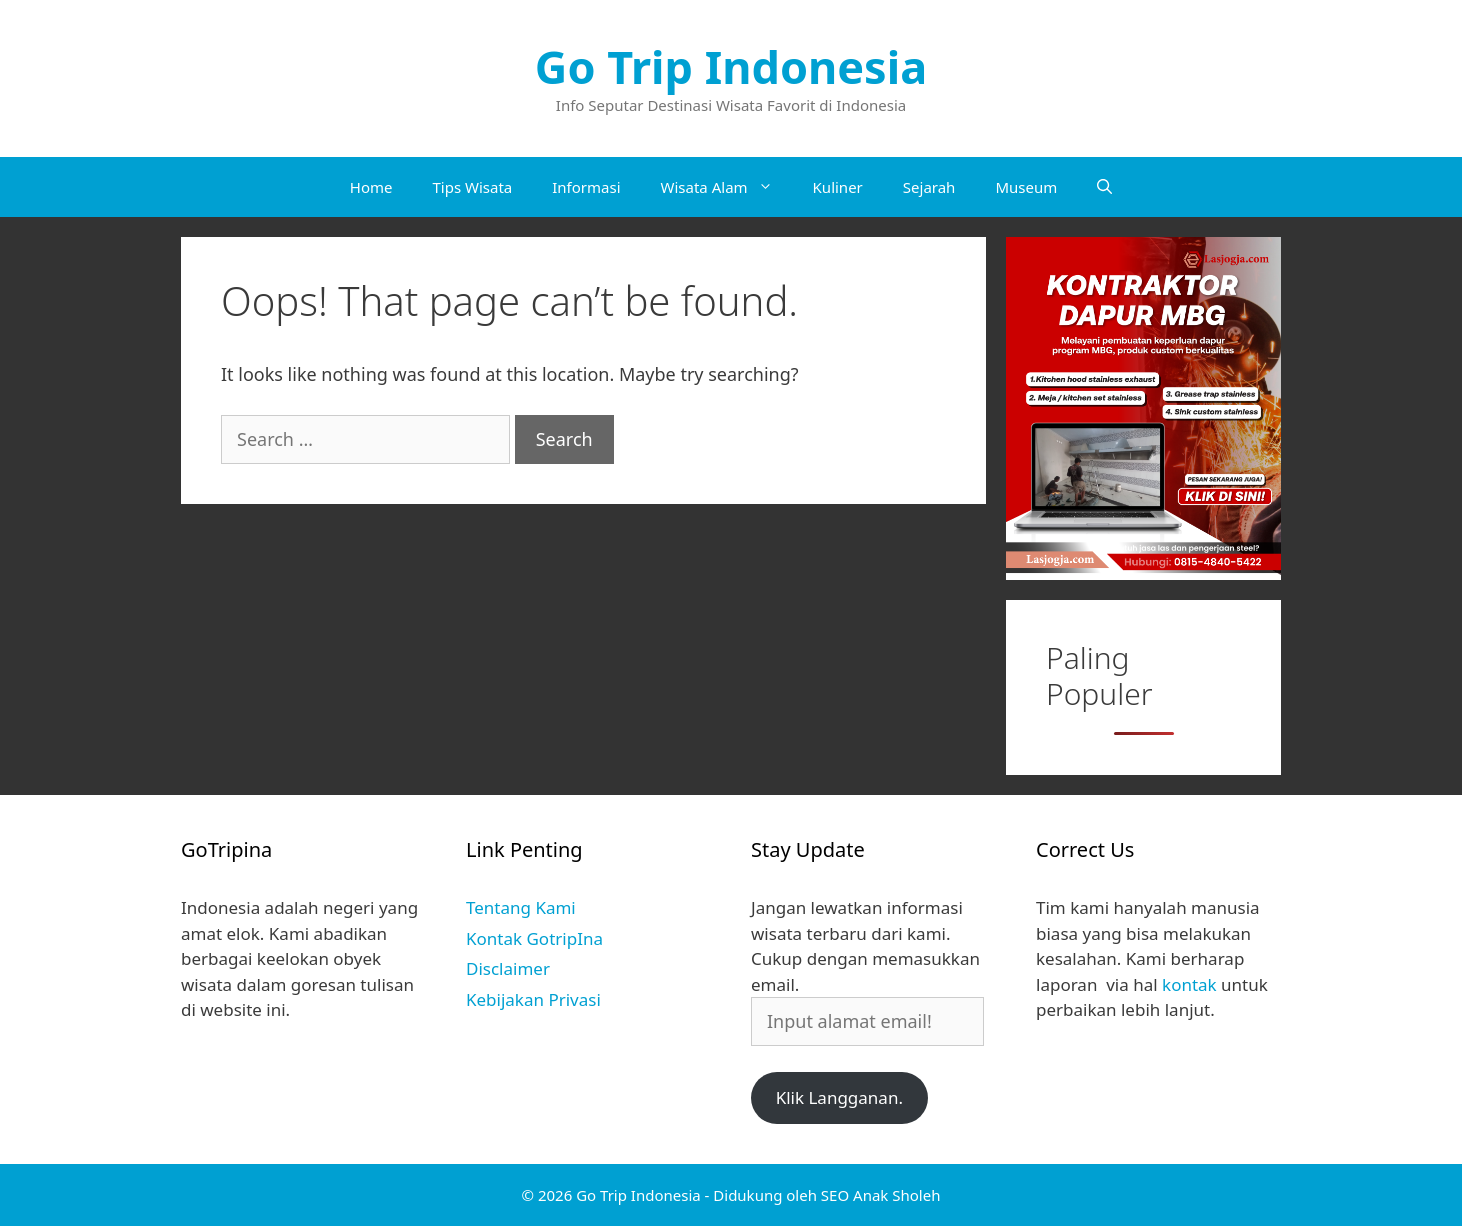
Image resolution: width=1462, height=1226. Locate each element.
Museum (1026, 187)
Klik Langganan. (839, 1097)
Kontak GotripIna (534, 938)
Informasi (586, 187)
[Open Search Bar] (1104, 187)
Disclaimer (508, 968)
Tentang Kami (521, 907)
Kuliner (838, 187)
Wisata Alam (727, 187)
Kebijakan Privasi (533, 999)
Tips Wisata (472, 187)
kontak (1189, 984)
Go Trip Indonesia (731, 66)
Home (371, 187)
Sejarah (929, 187)
